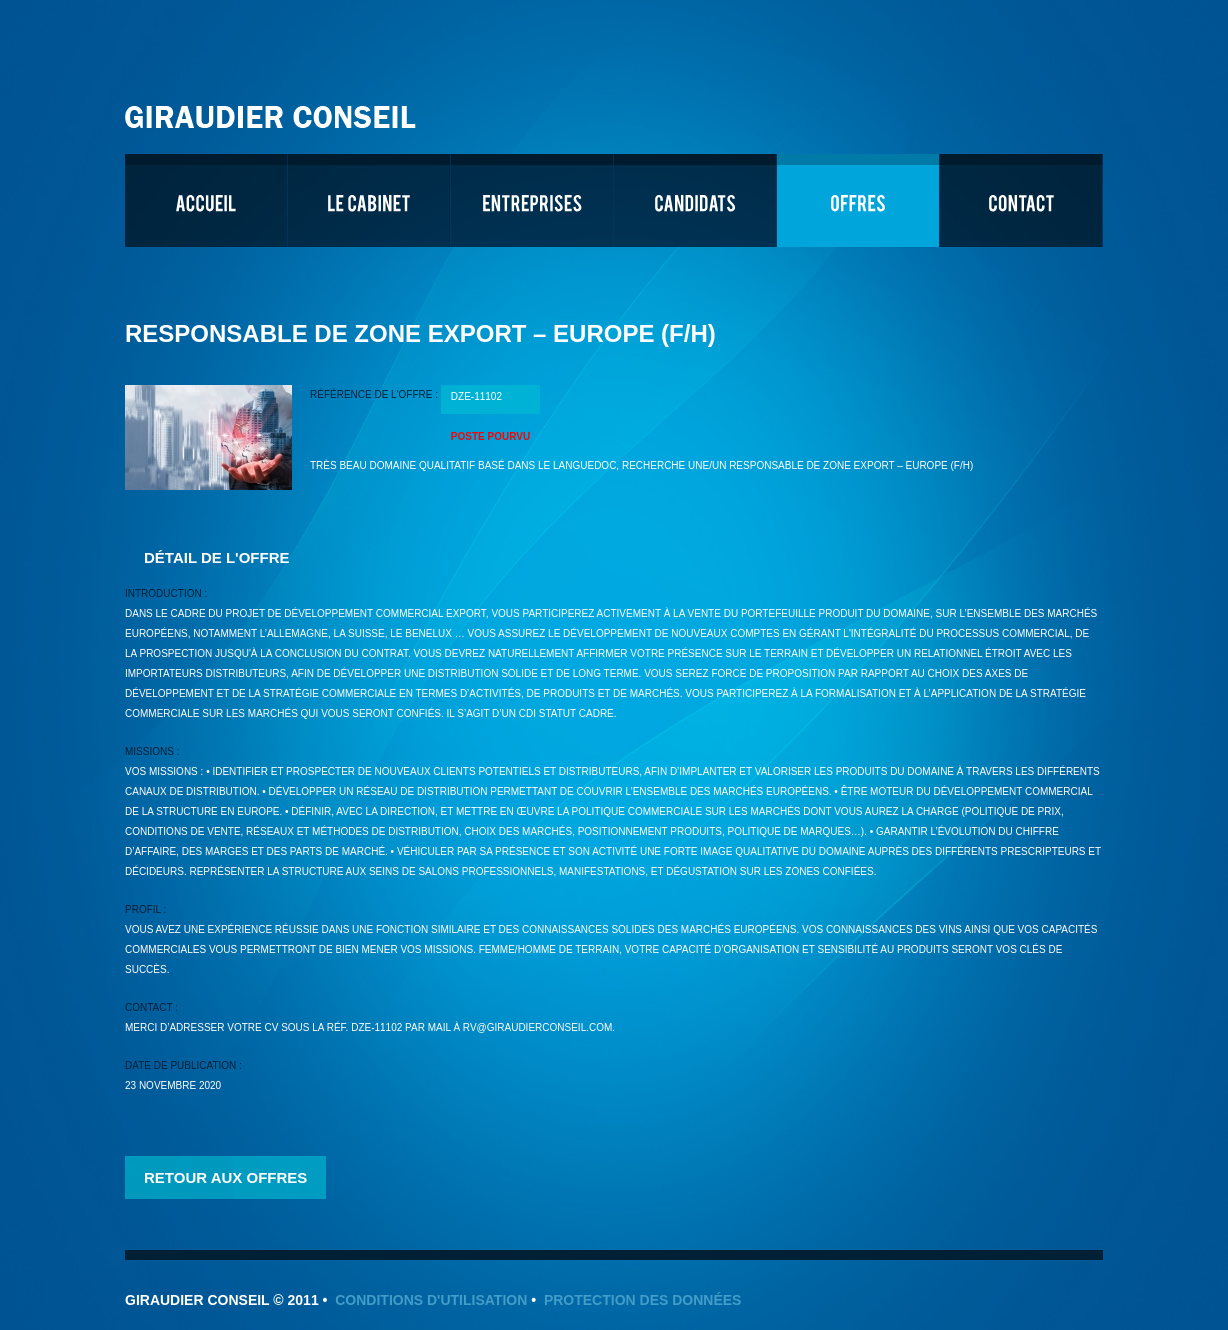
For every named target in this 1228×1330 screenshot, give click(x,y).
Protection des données (643, 1300)
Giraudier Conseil (273, 109)
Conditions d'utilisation (431, 1300)
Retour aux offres (225, 1177)
